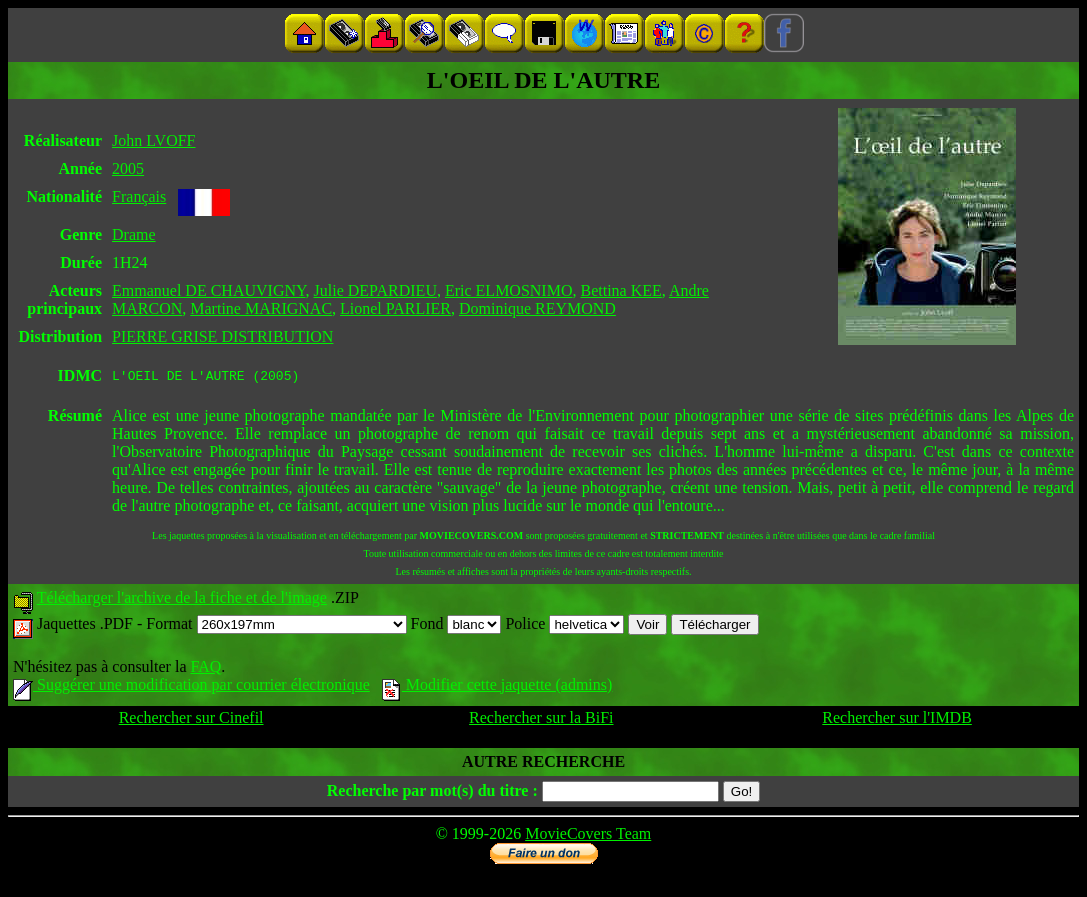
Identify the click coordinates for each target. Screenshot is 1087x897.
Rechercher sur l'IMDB (897, 720)
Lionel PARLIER (395, 308)
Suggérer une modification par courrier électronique (191, 687)
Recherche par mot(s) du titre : (432, 793)
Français (139, 196)
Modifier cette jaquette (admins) (497, 687)
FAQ (205, 669)
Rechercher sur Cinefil (191, 720)
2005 (128, 168)
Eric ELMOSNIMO (509, 290)
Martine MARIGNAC (261, 308)
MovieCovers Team (588, 836)
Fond (456, 626)
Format (276, 626)
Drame (134, 234)
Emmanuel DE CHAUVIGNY (208, 290)
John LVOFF (153, 140)
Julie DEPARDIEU (375, 290)
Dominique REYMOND (537, 308)
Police (564, 626)
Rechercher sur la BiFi (541, 720)
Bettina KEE (620, 290)
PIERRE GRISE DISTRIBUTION (222, 336)
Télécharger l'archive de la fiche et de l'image (182, 600)
